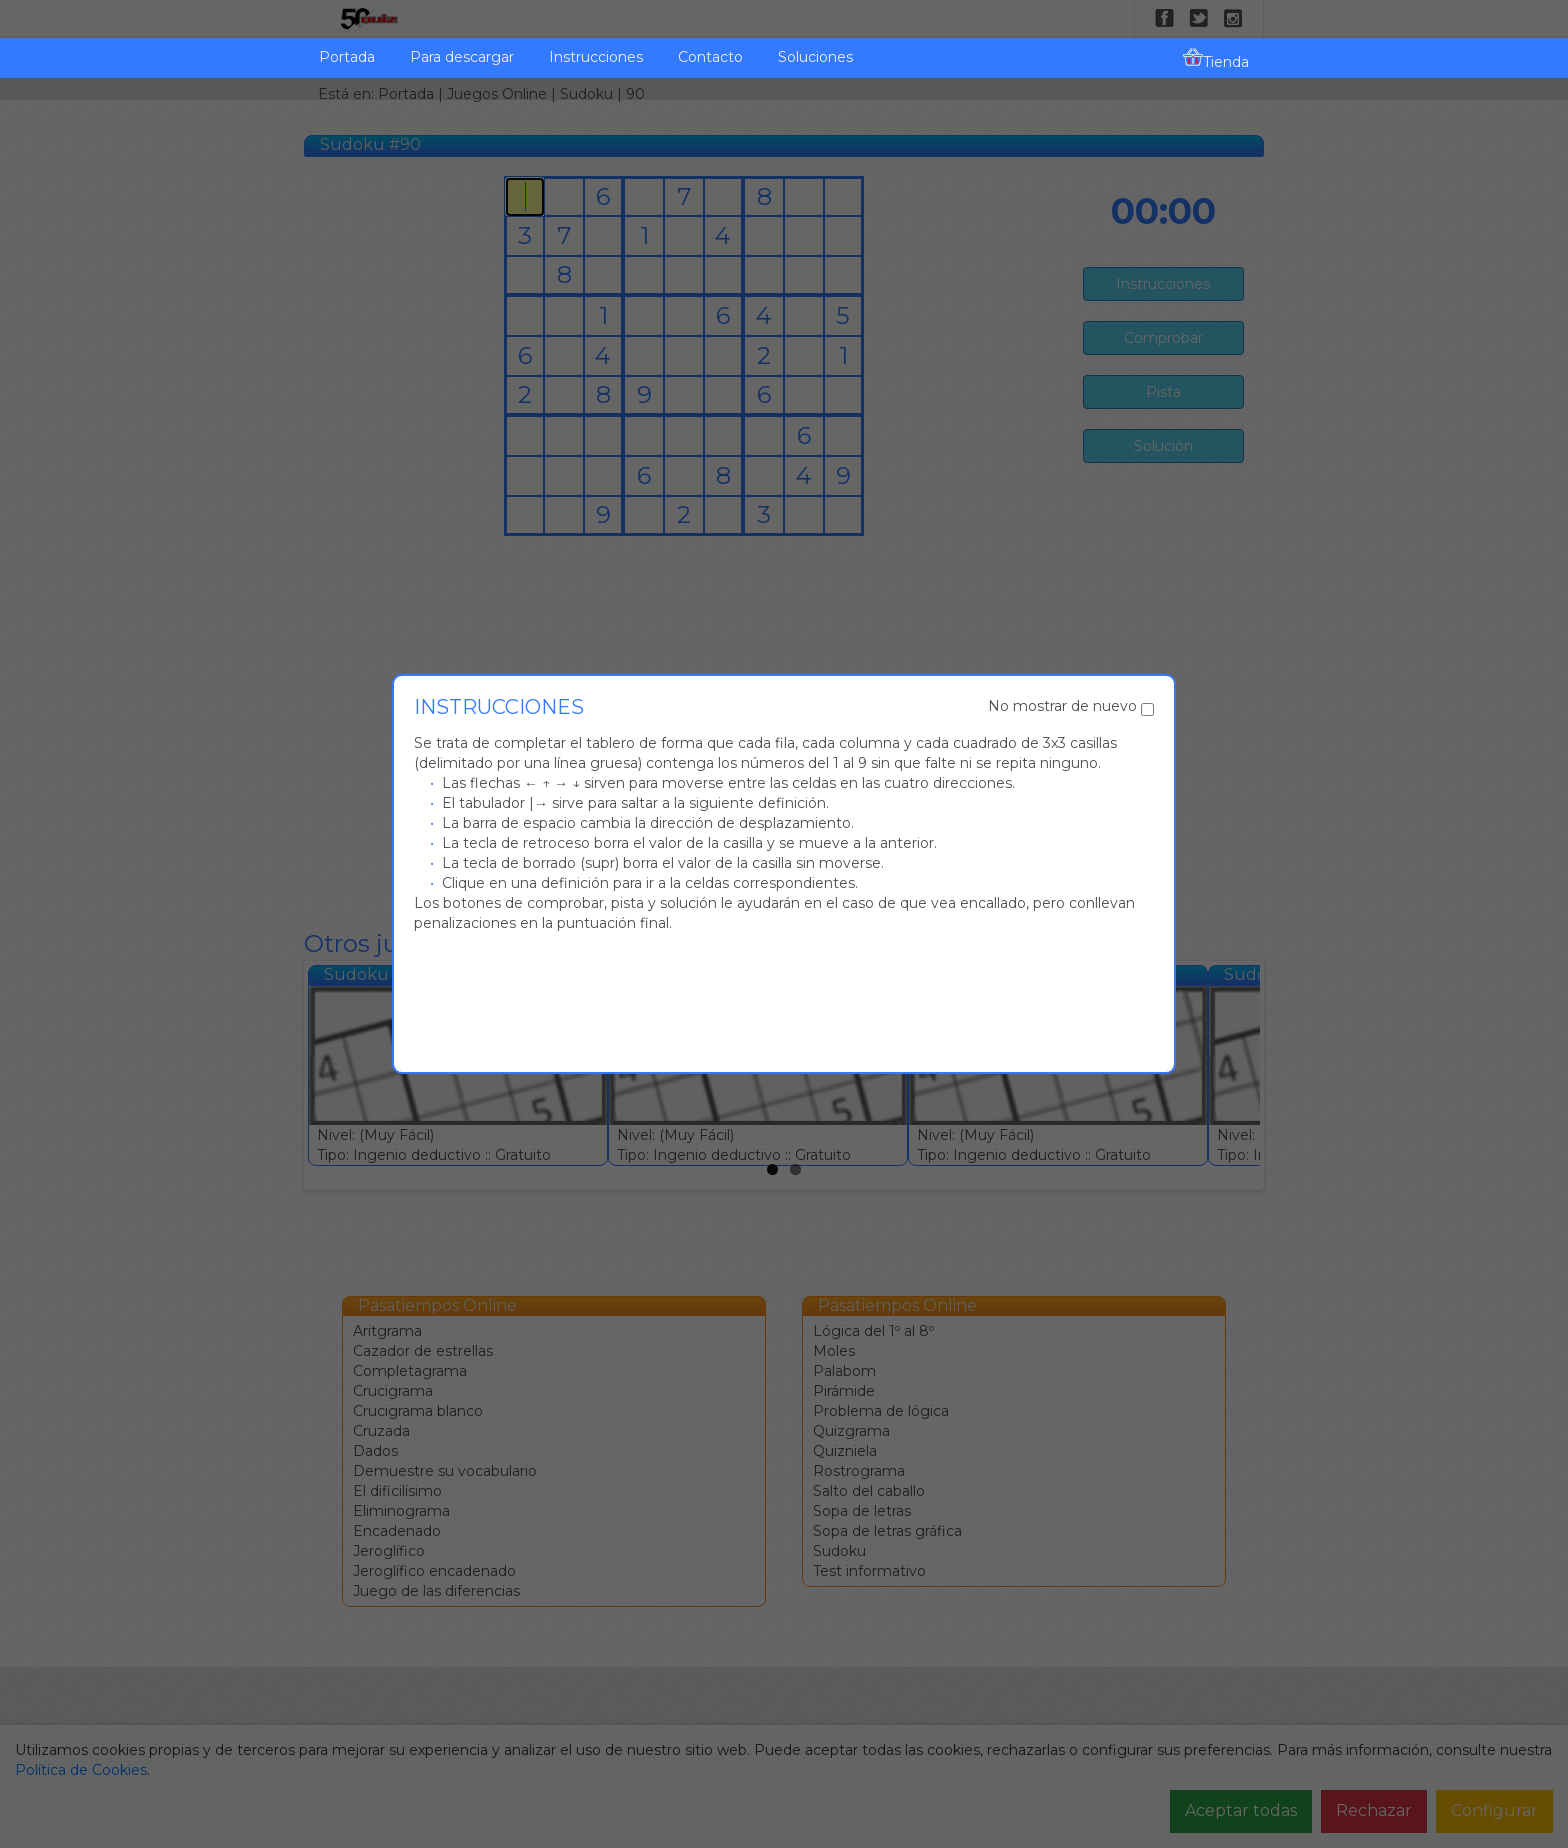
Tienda (1216, 59)
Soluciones (815, 57)
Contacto (710, 57)
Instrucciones (596, 57)
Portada (347, 57)
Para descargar (462, 57)
